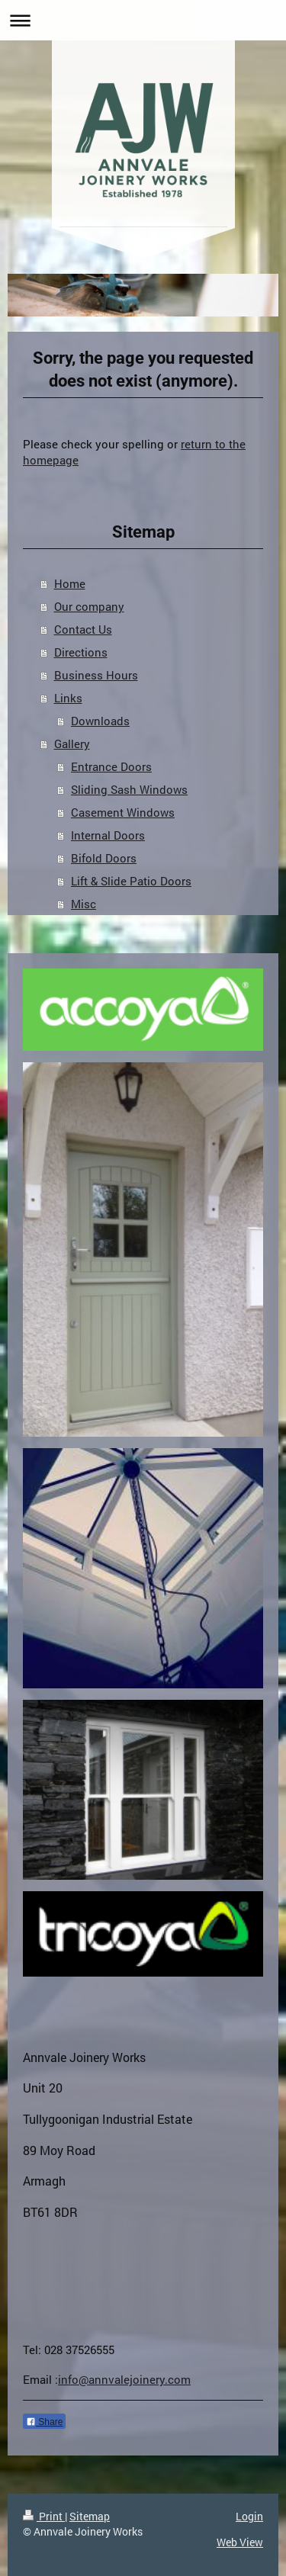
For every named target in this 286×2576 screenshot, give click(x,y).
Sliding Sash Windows (129, 789)
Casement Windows (123, 812)
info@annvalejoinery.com (124, 2379)
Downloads (100, 720)
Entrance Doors (111, 766)
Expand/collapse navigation (143, 20)
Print (44, 2516)
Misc (83, 903)
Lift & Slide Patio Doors (131, 880)
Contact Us (83, 629)
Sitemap (89, 2516)
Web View (240, 2542)
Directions (81, 652)
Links (68, 697)
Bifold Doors (104, 858)
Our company (89, 606)
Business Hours (96, 675)
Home (69, 583)
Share (44, 2422)
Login (249, 2516)
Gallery (72, 743)
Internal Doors (108, 835)
